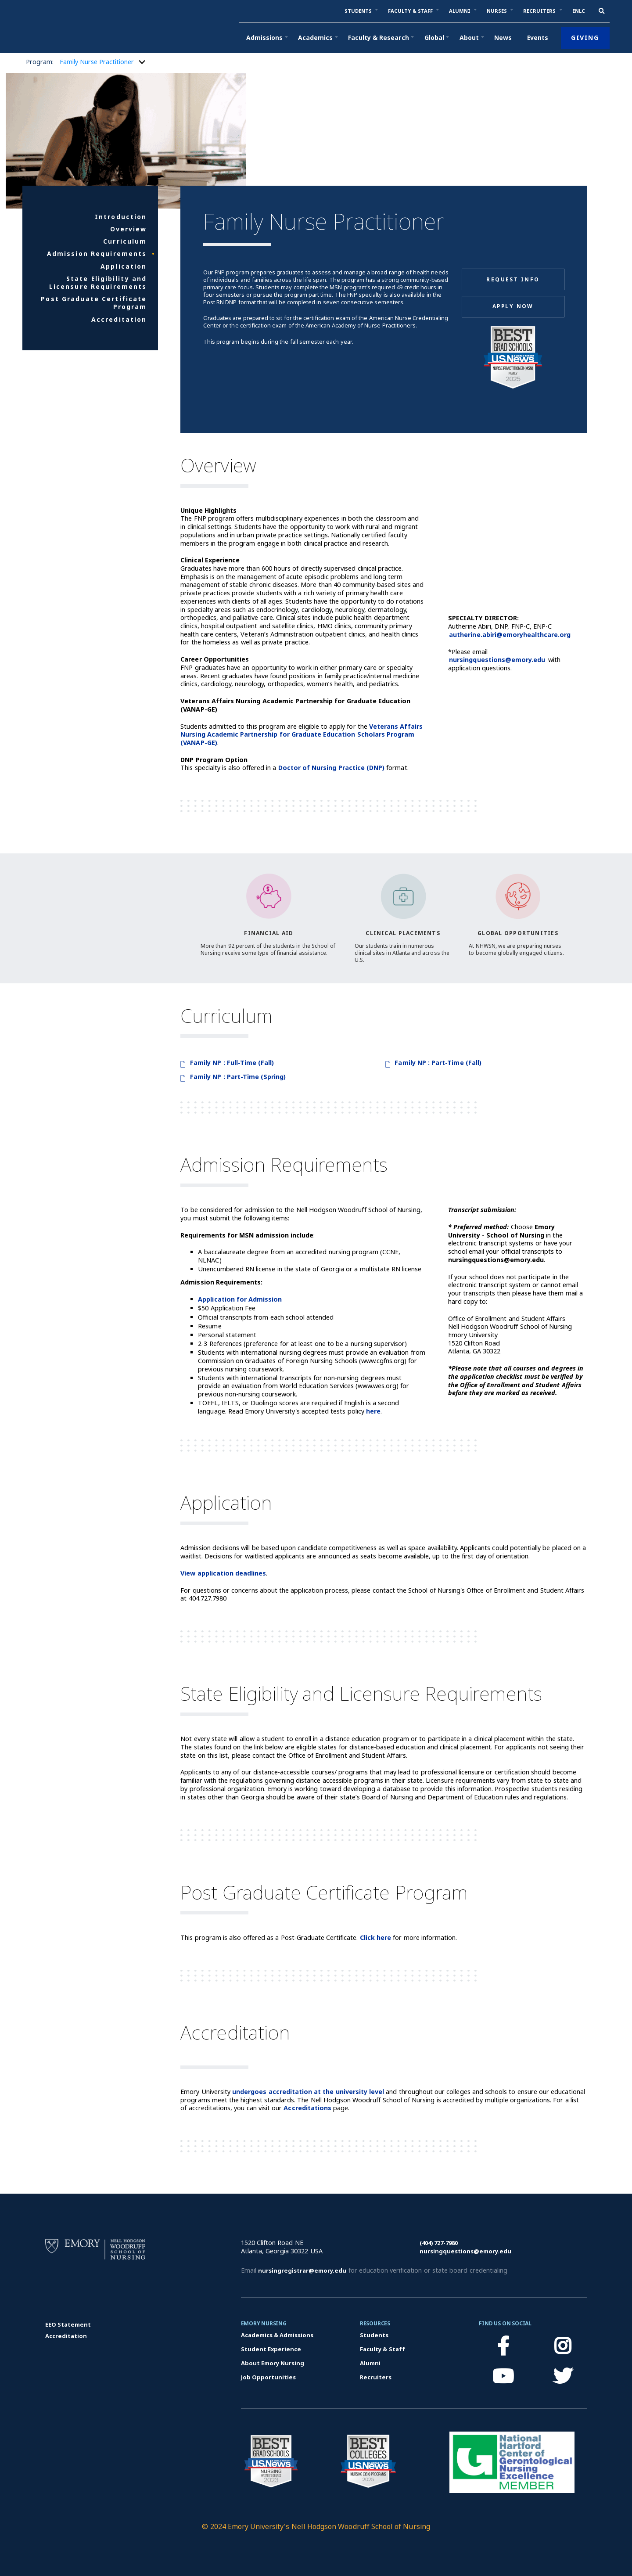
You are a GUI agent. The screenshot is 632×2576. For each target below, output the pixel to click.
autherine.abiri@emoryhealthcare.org (510, 634)
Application (124, 266)
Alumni (370, 2363)
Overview (128, 229)
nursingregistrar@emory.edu (302, 2270)
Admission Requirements (97, 254)
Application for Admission (240, 1299)
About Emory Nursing (273, 2363)
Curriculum (125, 241)
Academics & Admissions (277, 2335)
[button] (358, 11)
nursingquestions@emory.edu (497, 659)
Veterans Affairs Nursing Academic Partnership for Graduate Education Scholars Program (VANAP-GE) (301, 734)
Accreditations (307, 2108)
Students (374, 2335)
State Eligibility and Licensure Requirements (98, 283)
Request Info (512, 279)
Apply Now (513, 306)
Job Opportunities (268, 2377)
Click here (375, 1937)
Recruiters (375, 2377)
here (373, 1411)
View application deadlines (223, 1573)
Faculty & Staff (382, 2349)
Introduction (121, 217)
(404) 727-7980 (439, 2243)
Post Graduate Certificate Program (94, 303)
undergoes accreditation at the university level (308, 2091)
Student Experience (271, 2349)
